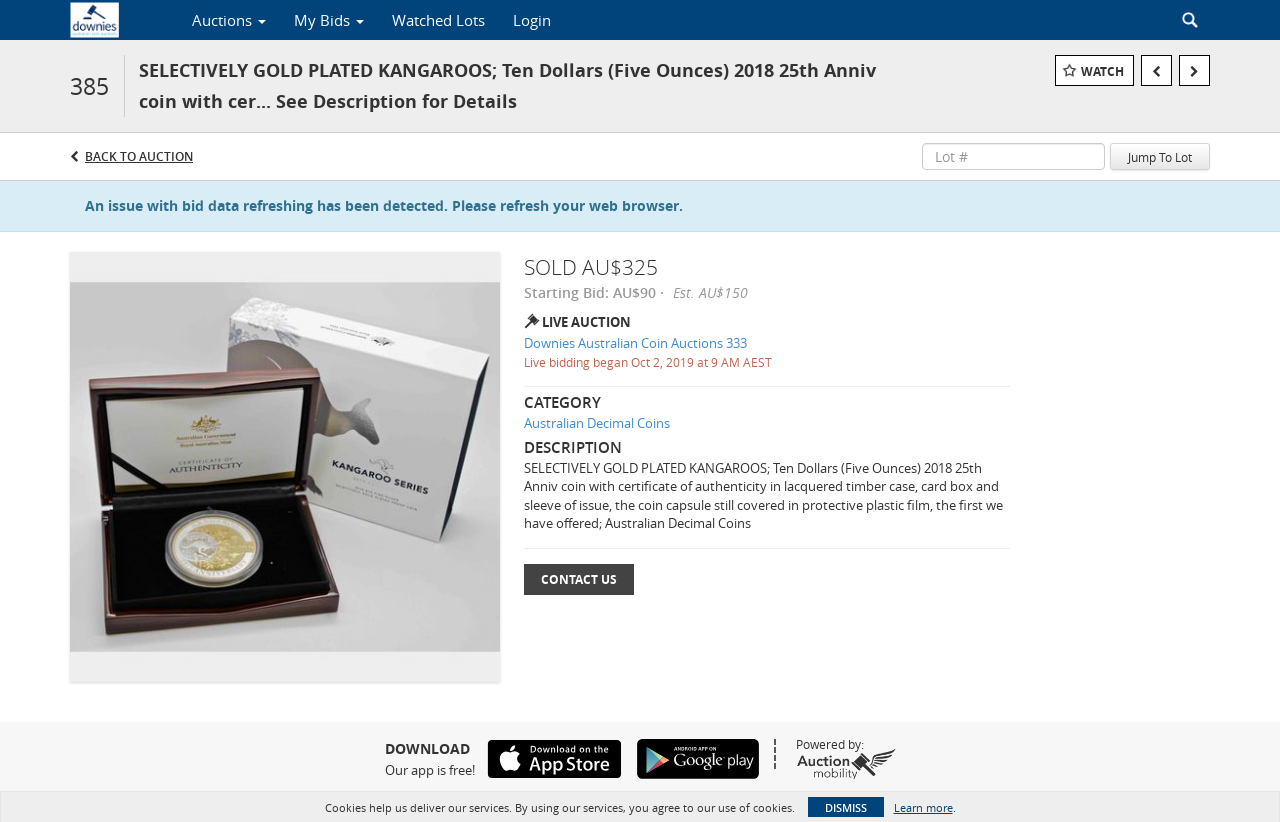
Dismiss (846, 807)
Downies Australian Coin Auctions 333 (635, 343)
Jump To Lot (1160, 157)
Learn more (923, 807)
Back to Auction (139, 156)
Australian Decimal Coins (597, 423)
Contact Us (579, 579)
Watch (1102, 71)
